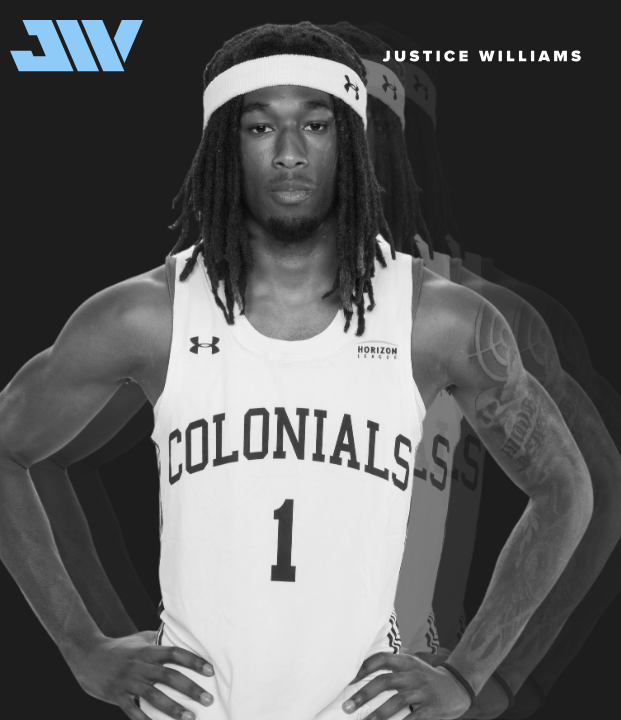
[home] (71, 46)
